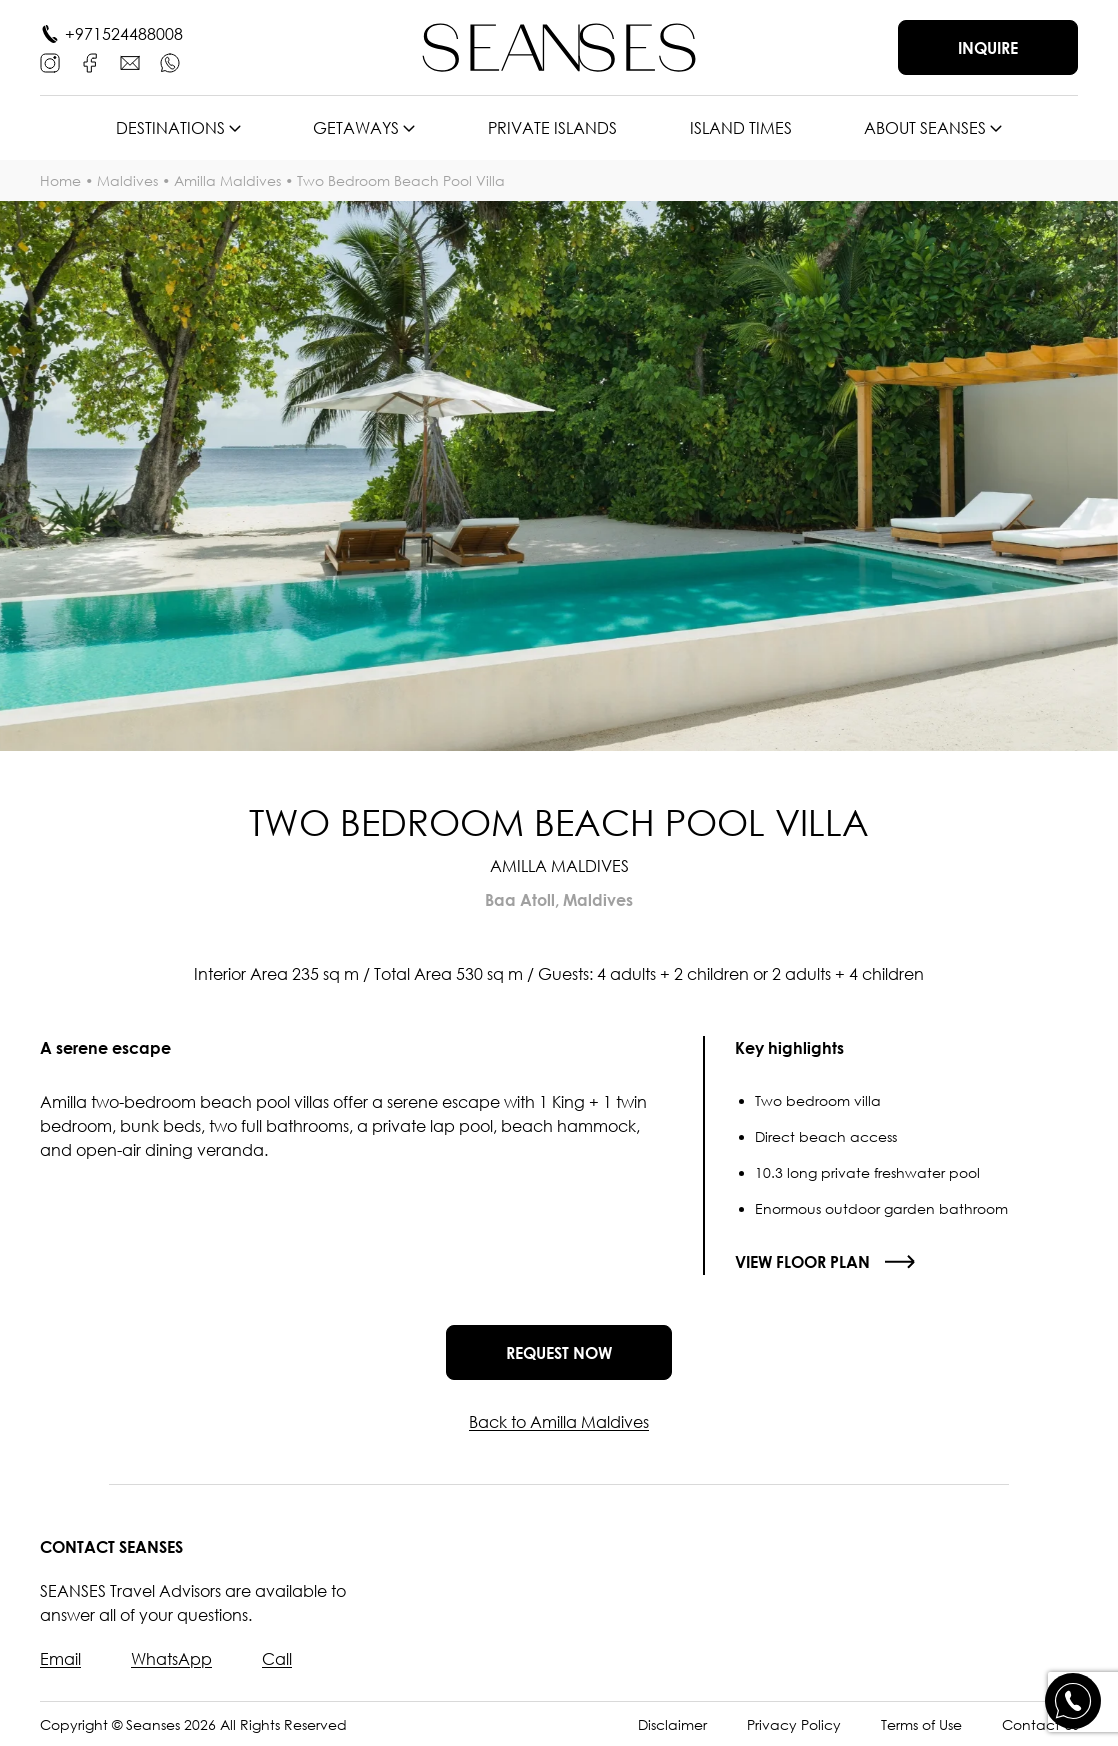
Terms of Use (921, 1724)
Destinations (170, 128)
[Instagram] (50, 63)
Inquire (988, 48)
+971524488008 (124, 34)
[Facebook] (90, 63)
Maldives (127, 180)
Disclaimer (672, 1724)
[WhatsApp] (170, 63)
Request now (559, 1353)
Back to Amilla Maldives (559, 1422)
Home (60, 180)
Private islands (552, 128)
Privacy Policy (794, 1724)
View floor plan (802, 1262)
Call (277, 1659)
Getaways (356, 128)
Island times (741, 128)
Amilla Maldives (227, 180)
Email (60, 1659)
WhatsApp (171, 1659)
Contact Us (1040, 1724)
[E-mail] (130, 63)
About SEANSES (925, 128)
